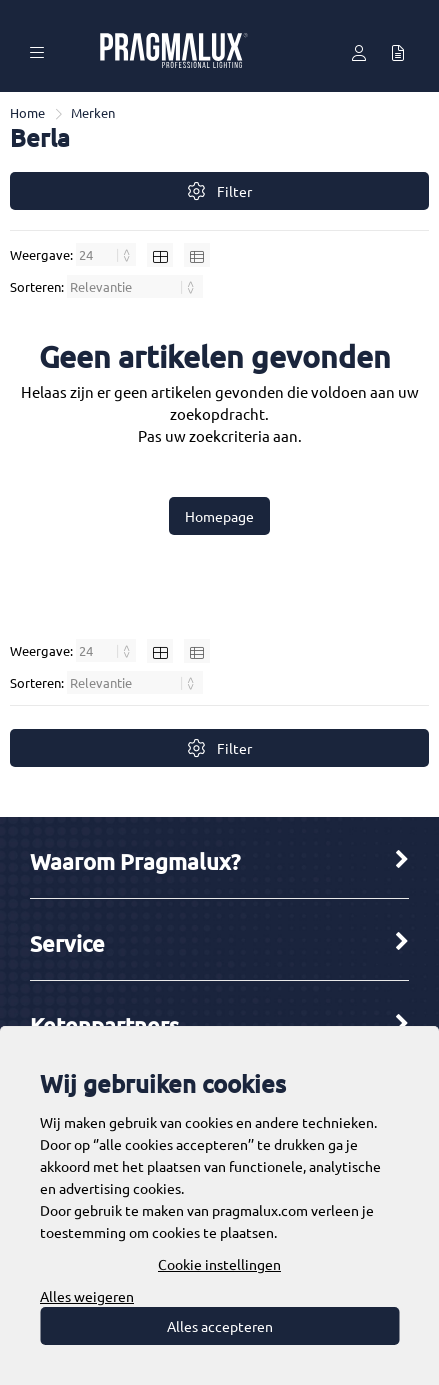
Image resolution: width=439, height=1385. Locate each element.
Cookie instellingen (219, 1264)
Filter (219, 191)
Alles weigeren (87, 1296)
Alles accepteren (220, 1326)
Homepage (219, 516)
